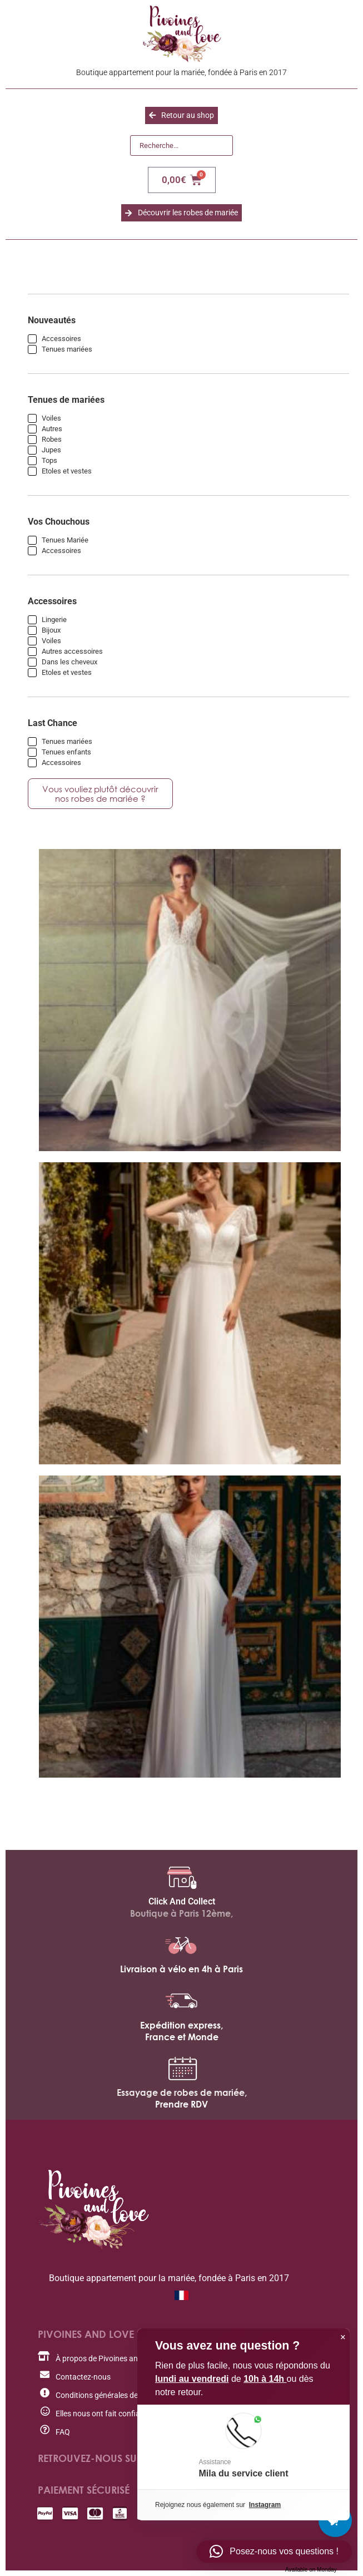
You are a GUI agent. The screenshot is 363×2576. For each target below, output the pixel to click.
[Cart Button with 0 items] (335, 2520)
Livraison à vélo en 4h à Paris (181, 1969)
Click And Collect (181, 1901)
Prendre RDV (181, 2104)
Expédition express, (181, 2025)
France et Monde (181, 2036)
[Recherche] (181, 145)
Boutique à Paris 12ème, (181, 1913)
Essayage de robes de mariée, (182, 2092)
